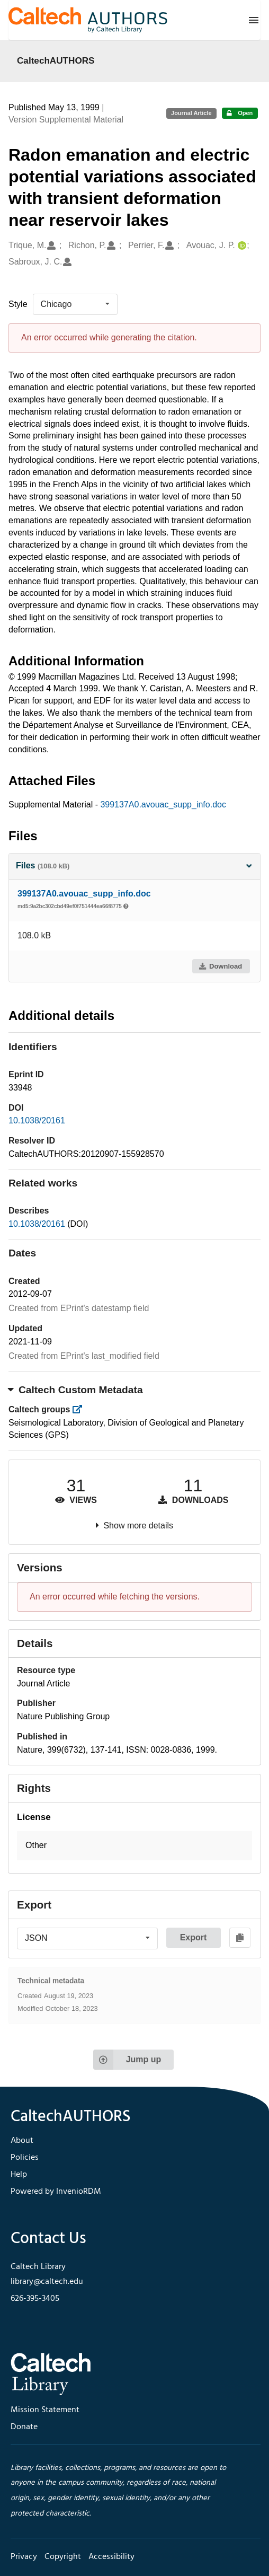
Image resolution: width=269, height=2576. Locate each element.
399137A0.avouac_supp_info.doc (163, 804)
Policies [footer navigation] (25, 2158)
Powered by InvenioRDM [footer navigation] (56, 2192)
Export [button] (193, 1937)
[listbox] (75, 304)
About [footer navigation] (22, 2141)
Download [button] (220, 966)
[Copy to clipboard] (240, 1938)
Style (18, 304)
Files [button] (134, 865)
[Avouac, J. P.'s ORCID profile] (240, 246)
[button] (134, 1845)
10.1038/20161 (36, 1120)
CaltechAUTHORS (56, 60)
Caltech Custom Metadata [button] (75, 1389)
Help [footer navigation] (19, 2175)
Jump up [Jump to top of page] (127, 2060)
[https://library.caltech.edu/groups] (81, 1409)
